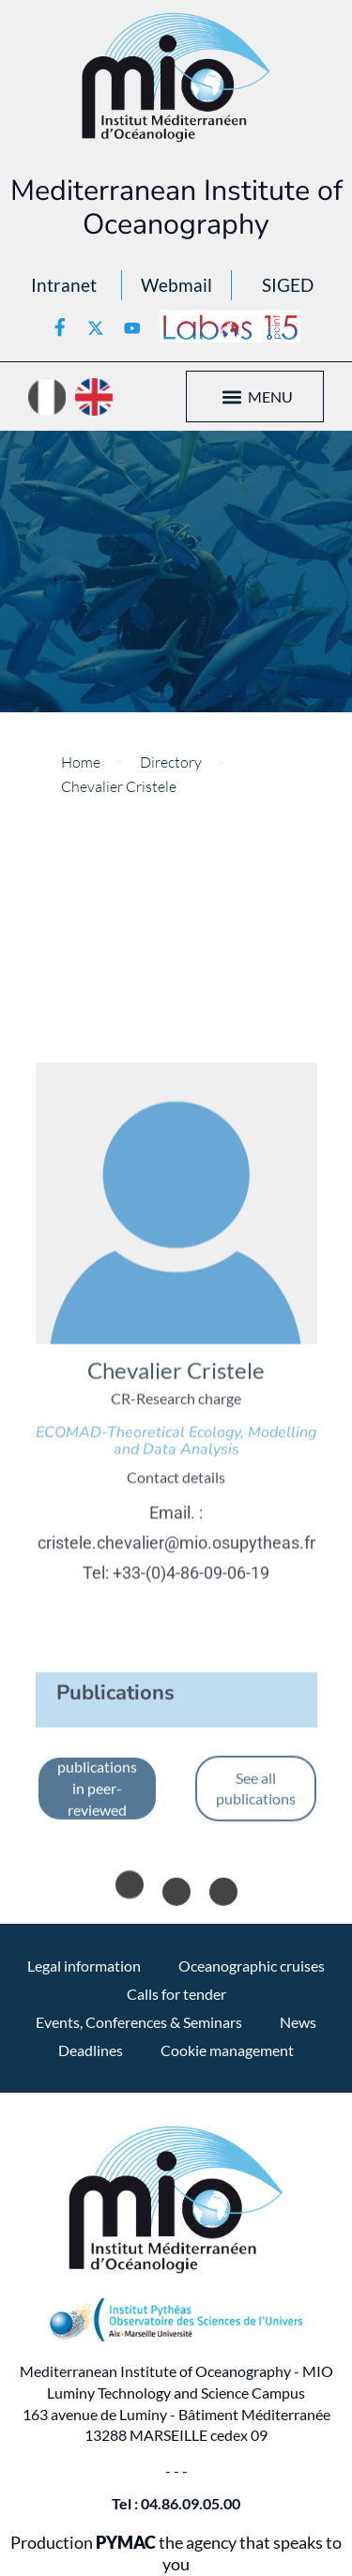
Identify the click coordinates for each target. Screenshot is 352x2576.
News (298, 2022)
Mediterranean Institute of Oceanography (176, 207)
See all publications (256, 1914)
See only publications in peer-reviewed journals (97, 1914)
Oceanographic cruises (251, 1965)
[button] (232, 396)
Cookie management (227, 2050)
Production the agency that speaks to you (176, 2553)
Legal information (84, 1965)
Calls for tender (176, 1994)
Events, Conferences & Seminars (139, 2022)
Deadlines (90, 2050)
